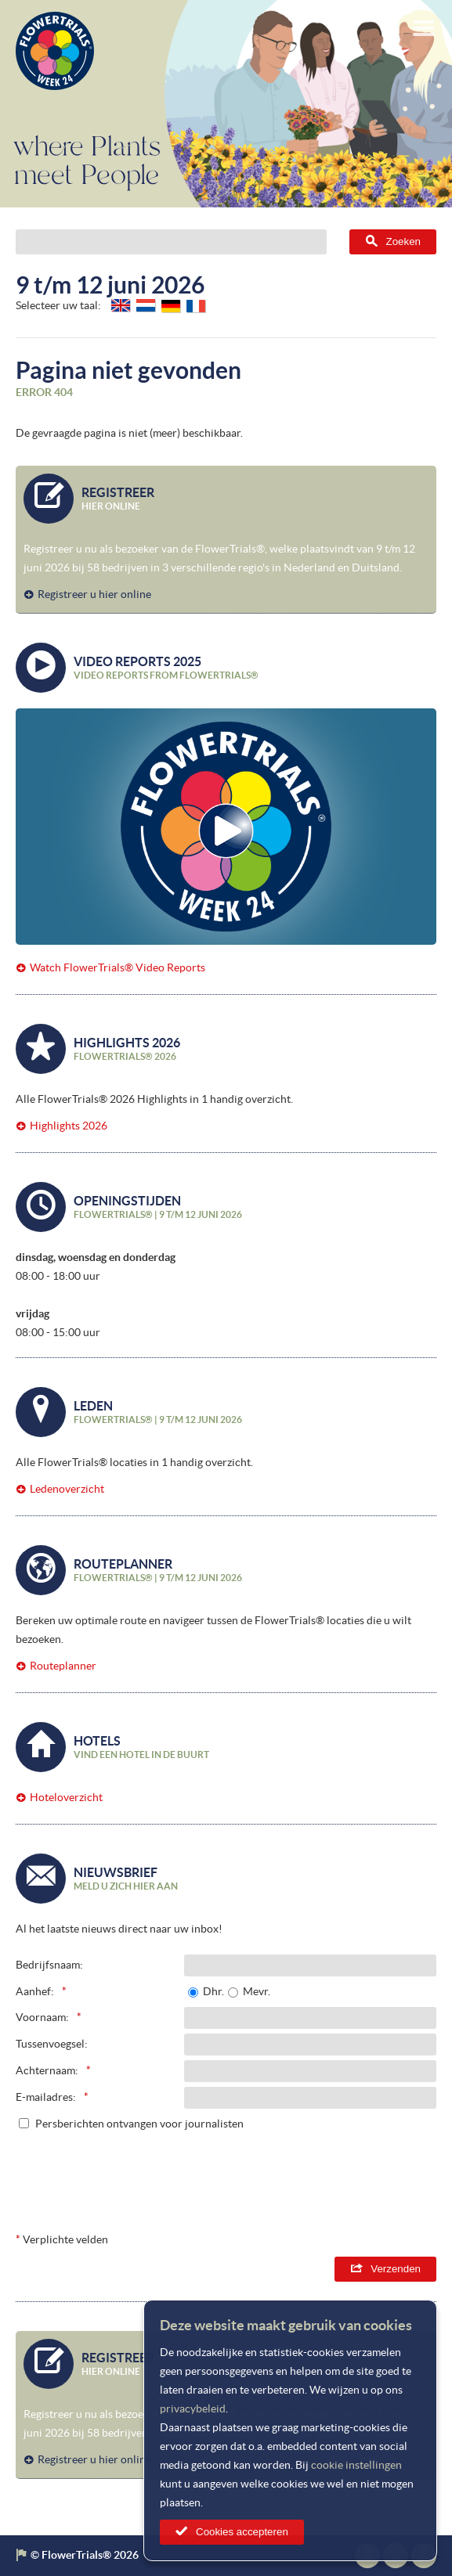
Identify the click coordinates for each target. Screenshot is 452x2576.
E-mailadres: (46, 2097)
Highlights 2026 (68, 1125)
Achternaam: (47, 2070)
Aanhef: (35, 1991)
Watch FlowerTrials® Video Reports (117, 967)
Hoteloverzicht (66, 1797)
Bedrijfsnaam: (49, 1964)
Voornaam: (42, 2017)
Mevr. (256, 1991)
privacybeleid (193, 2408)
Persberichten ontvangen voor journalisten (139, 2123)
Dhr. (213, 1991)
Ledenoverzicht (67, 1489)
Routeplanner (63, 1665)
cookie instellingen (356, 2465)
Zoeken (403, 241)
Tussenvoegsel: (52, 2043)
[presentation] (317, 2176)
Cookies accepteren (242, 2532)
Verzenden (396, 2269)
